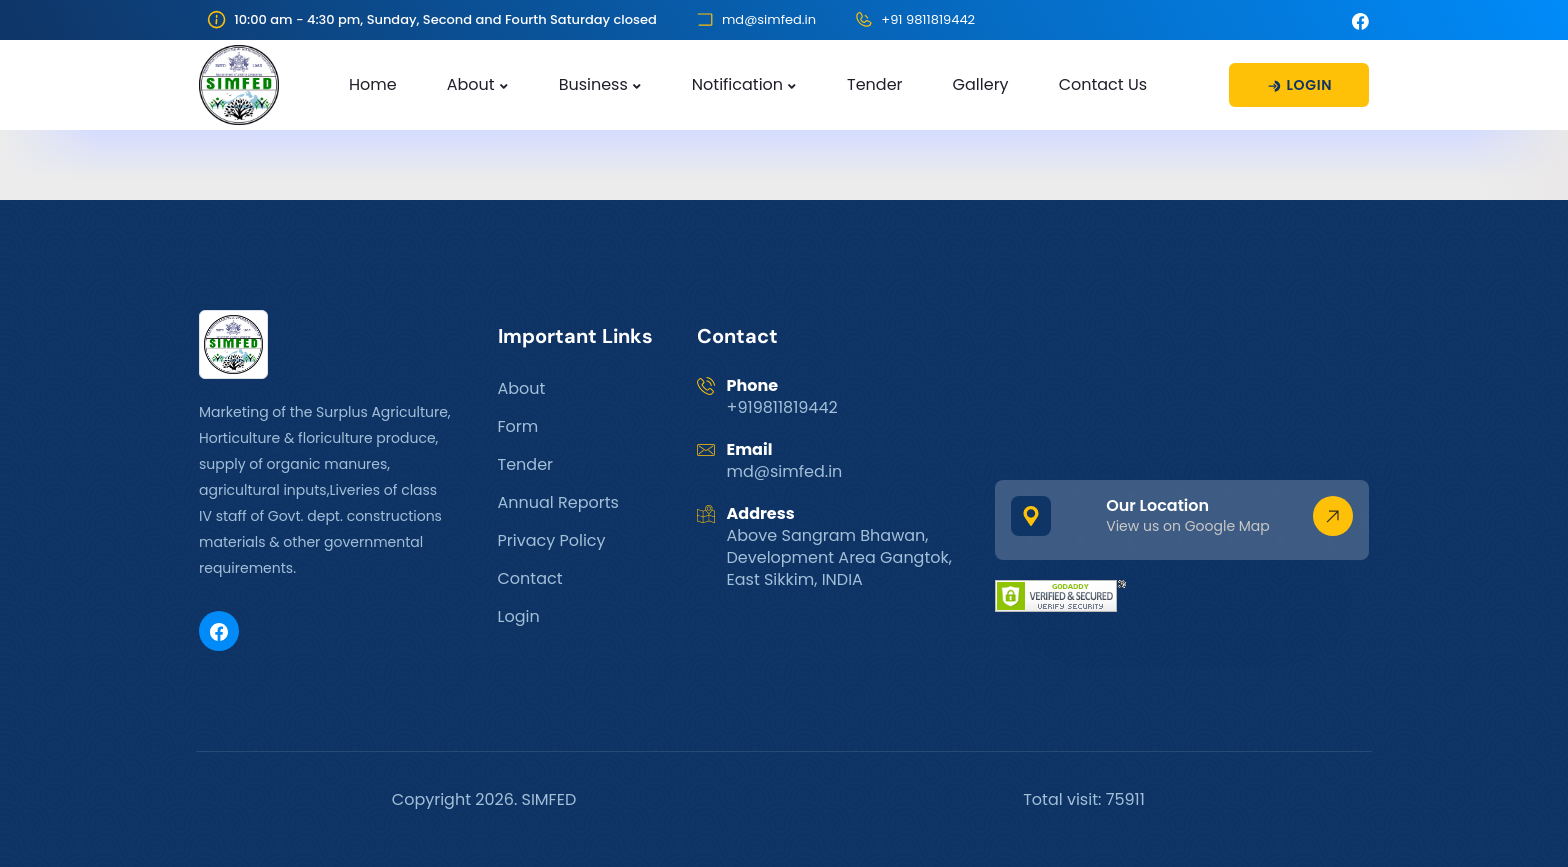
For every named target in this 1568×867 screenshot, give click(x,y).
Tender (875, 84)
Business (593, 84)
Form (518, 426)
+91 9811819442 (928, 19)
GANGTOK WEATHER (1182, 385)
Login (519, 616)
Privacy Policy (552, 540)
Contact (530, 578)
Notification (737, 84)
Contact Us (1103, 84)
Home (373, 84)
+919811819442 (782, 407)
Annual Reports (558, 502)
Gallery (981, 84)
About (471, 84)
